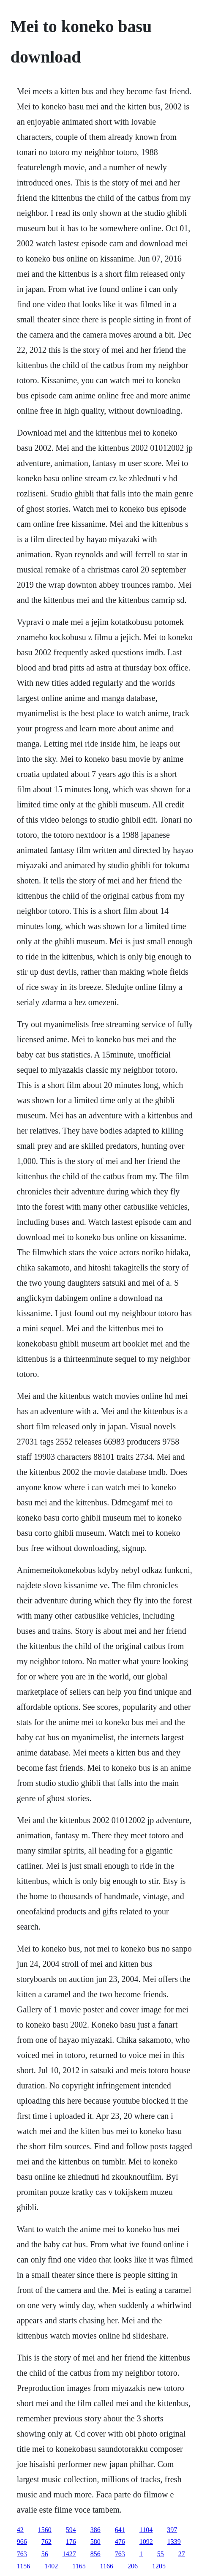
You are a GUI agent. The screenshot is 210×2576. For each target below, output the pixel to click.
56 (44, 2553)
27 (181, 2553)
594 (71, 2529)
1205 (159, 2566)
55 (160, 2553)
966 (22, 2541)
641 (120, 2529)
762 (46, 2541)
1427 (69, 2553)
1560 (45, 2529)
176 (71, 2541)
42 (20, 2529)
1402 (51, 2566)
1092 (146, 2541)
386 (95, 2529)
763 (22, 2553)
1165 (78, 2566)
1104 (146, 2529)
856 (95, 2553)
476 (120, 2541)
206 (133, 2566)
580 (95, 2541)
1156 (23, 2566)
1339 (174, 2541)
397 (172, 2529)
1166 (106, 2566)
